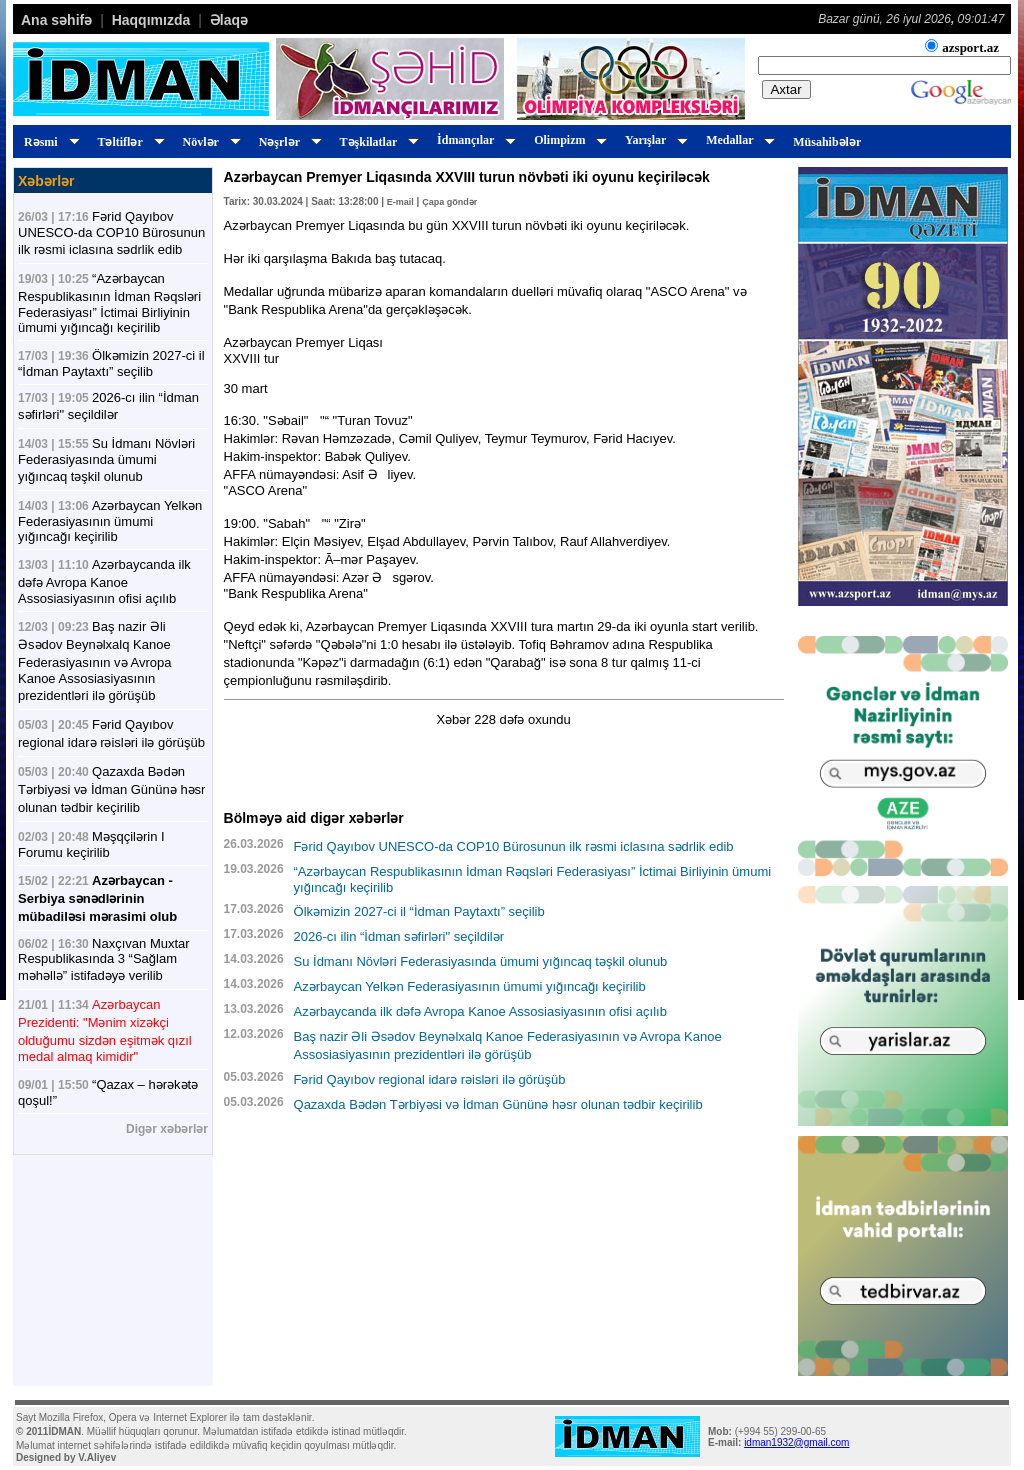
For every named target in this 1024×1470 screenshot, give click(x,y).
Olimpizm (567, 140)
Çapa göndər (449, 202)
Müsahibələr (827, 142)
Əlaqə (229, 20)
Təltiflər (128, 142)
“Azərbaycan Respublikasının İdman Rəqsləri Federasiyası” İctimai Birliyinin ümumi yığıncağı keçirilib (109, 303)
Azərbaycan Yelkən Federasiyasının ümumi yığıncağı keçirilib (110, 521)
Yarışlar (653, 140)
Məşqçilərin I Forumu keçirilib (91, 844)
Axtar (786, 89)
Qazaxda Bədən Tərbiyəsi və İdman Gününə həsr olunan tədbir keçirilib (111, 789)
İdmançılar (473, 140)
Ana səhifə (56, 20)
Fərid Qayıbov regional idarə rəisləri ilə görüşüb (430, 1079)
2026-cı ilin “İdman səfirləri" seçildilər (399, 936)
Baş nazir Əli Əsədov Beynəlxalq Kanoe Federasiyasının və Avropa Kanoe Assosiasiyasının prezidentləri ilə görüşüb (94, 661)
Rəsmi (49, 142)
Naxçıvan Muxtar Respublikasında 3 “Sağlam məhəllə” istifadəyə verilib (104, 959)
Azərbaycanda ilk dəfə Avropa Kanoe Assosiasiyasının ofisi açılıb (104, 581)
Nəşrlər (287, 142)
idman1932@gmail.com (796, 1442)
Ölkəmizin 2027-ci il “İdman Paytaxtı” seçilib (111, 363)
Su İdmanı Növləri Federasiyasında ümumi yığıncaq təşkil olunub (106, 460)
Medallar (737, 140)
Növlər (209, 142)
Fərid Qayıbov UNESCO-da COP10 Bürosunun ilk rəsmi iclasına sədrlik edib (111, 233)
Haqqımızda (151, 20)
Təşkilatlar (376, 142)
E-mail (400, 202)
